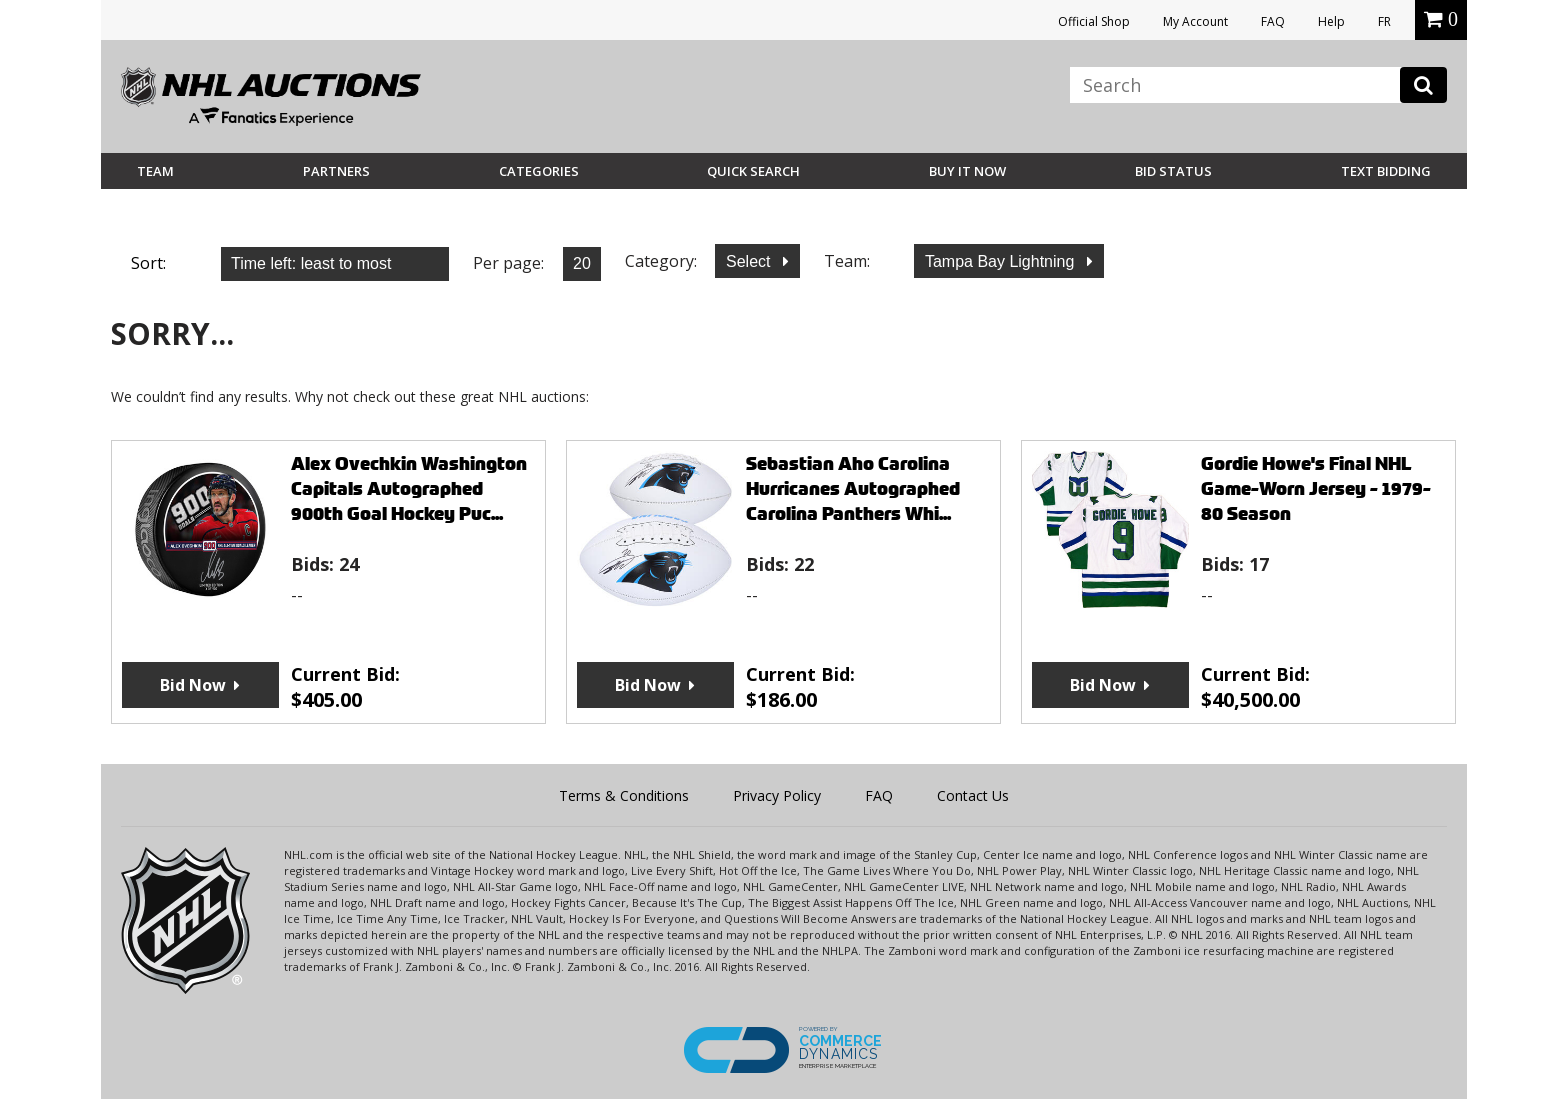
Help (1331, 21)
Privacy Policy (777, 795)
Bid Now (193, 685)
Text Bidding (1386, 171)
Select (750, 261)
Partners (336, 171)
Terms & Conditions (624, 795)
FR (1384, 21)
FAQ (1273, 21)
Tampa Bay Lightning (1002, 261)
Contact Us (973, 795)
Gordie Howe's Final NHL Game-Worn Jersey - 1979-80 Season (1316, 488)
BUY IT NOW (967, 171)
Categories (539, 171)
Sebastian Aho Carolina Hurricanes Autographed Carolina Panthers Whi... (853, 488)
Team (155, 171)
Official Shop (1094, 21)
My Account (1195, 21)
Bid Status (1173, 171)
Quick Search (753, 171)
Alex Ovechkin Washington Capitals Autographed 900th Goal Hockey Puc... (409, 488)
